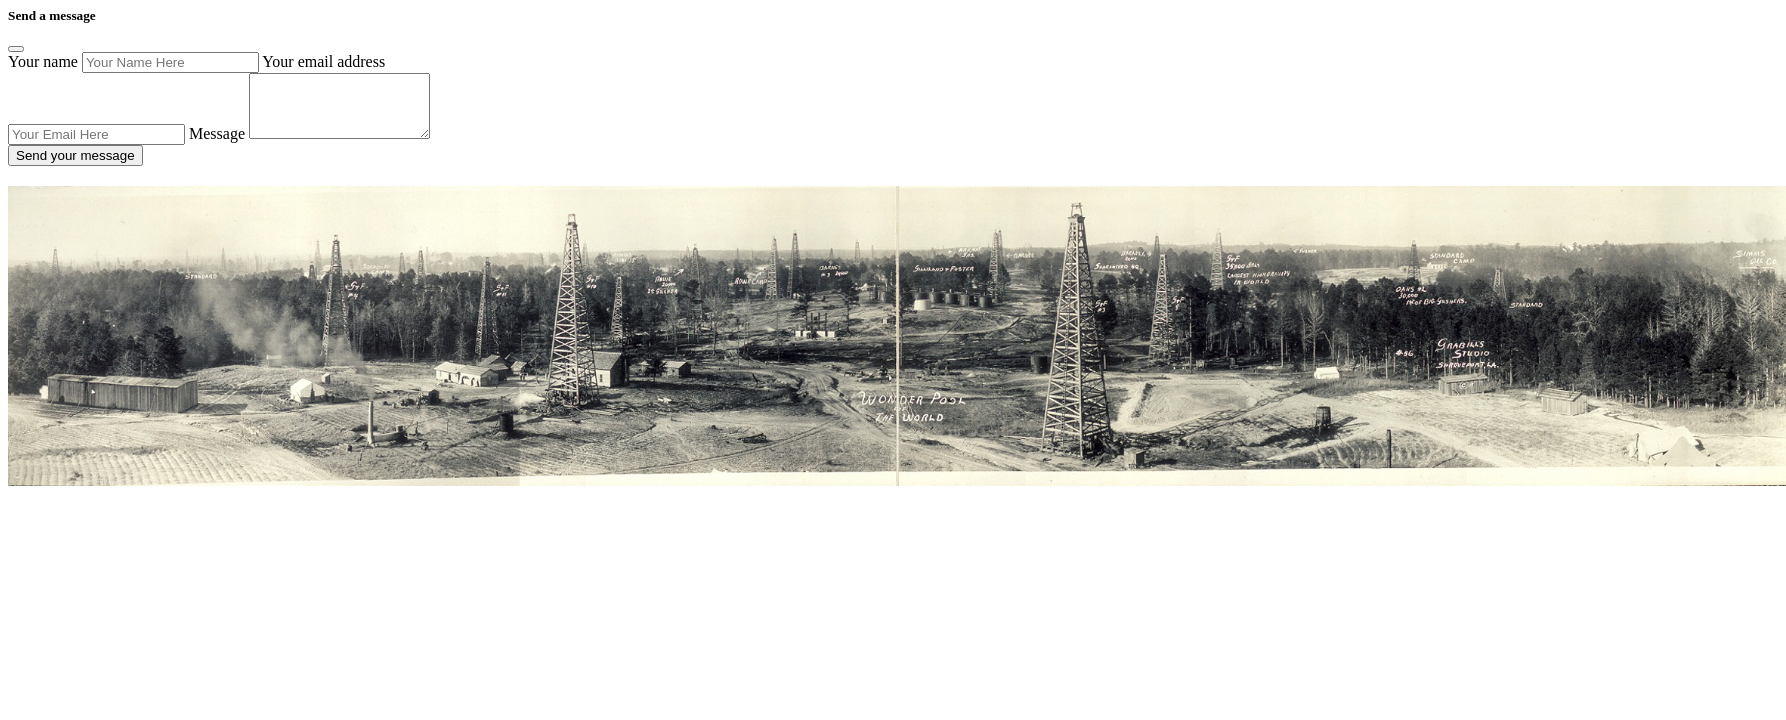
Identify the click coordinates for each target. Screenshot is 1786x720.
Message (217, 145)
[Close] (16, 49)
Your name (43, 61)
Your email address (323, 61)
